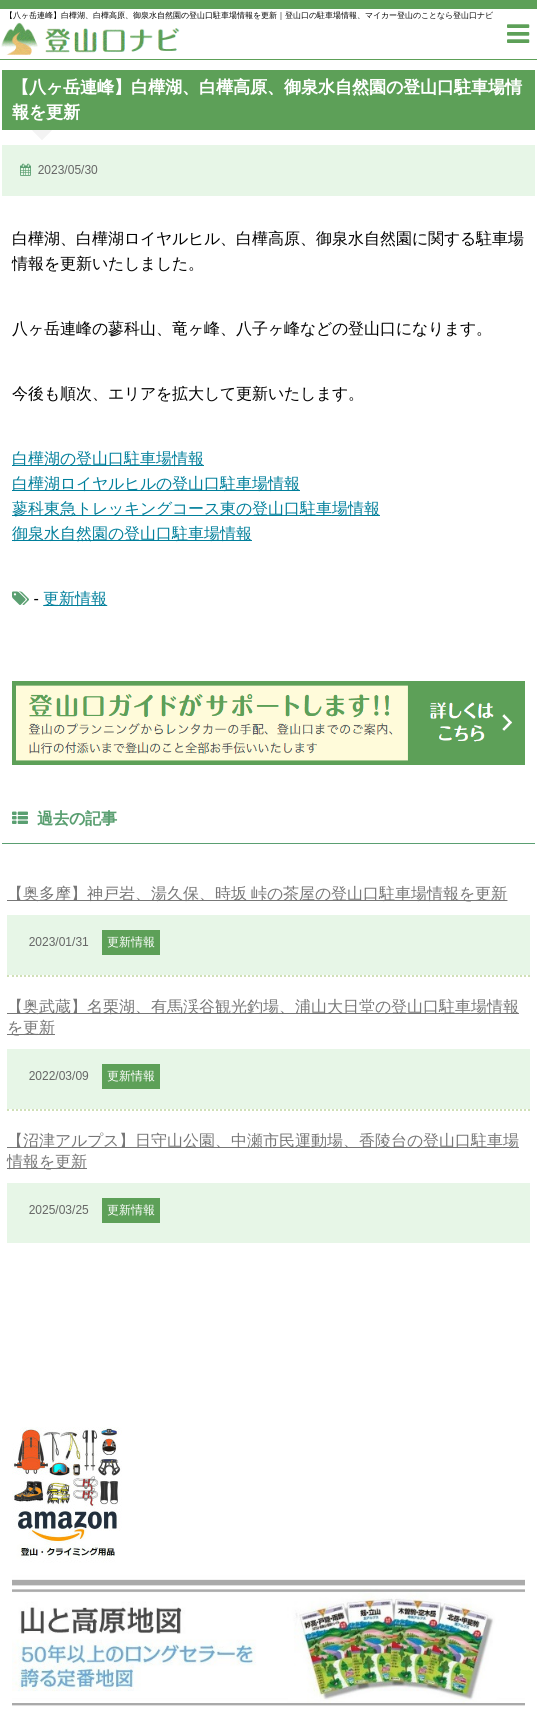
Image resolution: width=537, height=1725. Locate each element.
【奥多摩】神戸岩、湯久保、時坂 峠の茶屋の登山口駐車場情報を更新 (257, 893)
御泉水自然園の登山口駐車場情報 (132, 533)
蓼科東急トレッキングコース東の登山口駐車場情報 (196, 508)
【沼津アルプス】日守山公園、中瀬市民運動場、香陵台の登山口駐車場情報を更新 (263, 1151)
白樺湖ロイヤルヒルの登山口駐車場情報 (156, 483)
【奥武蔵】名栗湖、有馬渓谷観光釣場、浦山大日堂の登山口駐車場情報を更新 (263, 1017)
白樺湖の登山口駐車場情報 (108, 458)
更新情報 (75, 598)
